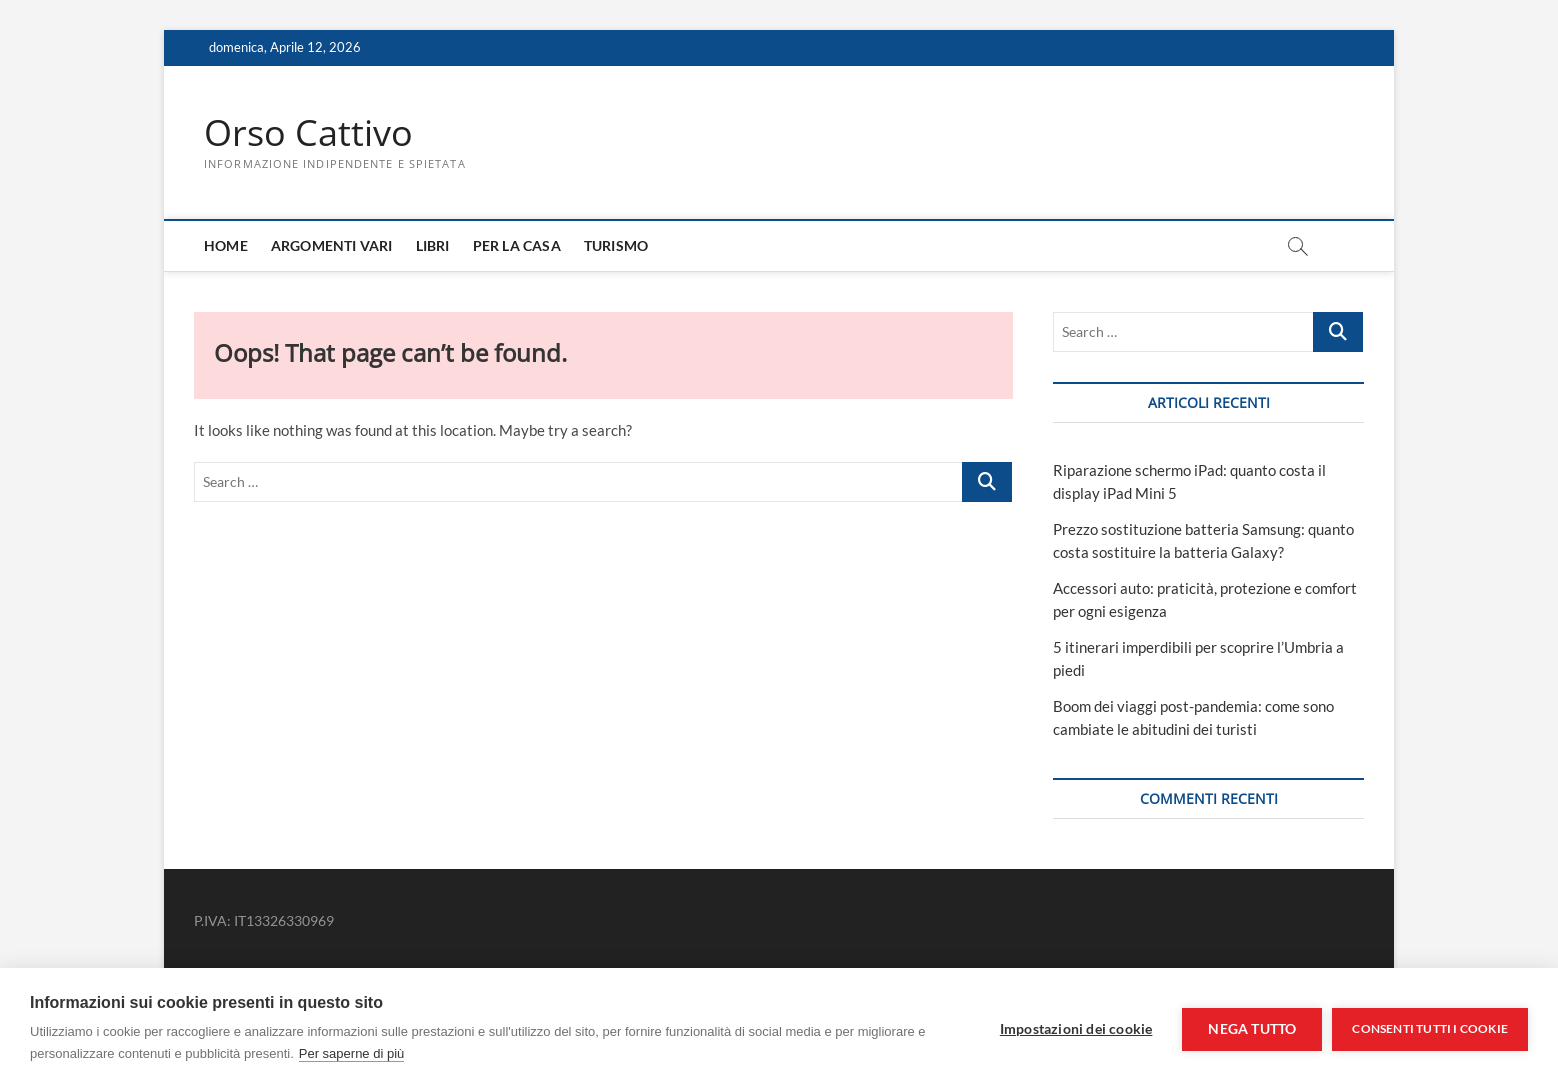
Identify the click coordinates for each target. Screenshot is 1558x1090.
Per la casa (517, 245)
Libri (433, 245)
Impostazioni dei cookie (1076, 1029)
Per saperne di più (352, 1053)
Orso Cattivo (308, 133)
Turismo (616, 245)
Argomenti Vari (332, 245)
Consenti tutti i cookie (1430, 1028)
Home (226, 245)
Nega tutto (1252, 1029)
